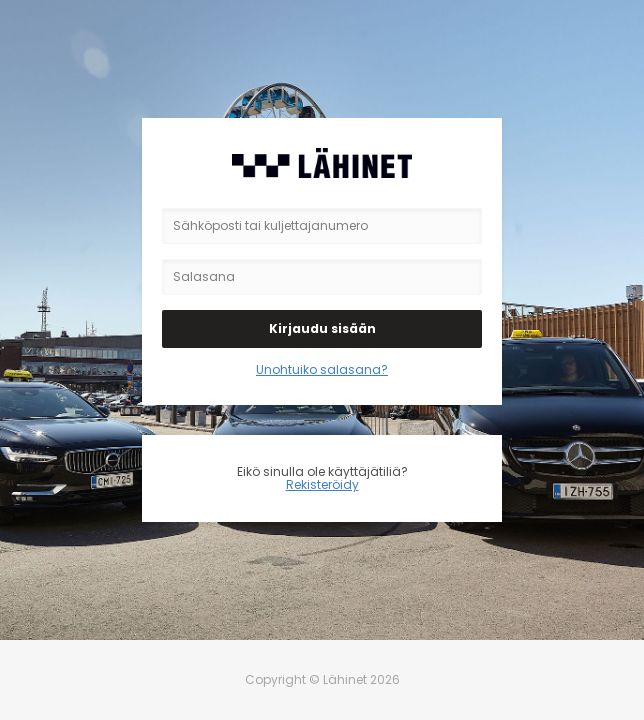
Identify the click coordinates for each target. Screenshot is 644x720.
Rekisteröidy (322, 484)
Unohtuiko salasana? (322, 369)
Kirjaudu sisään (322, 328)
